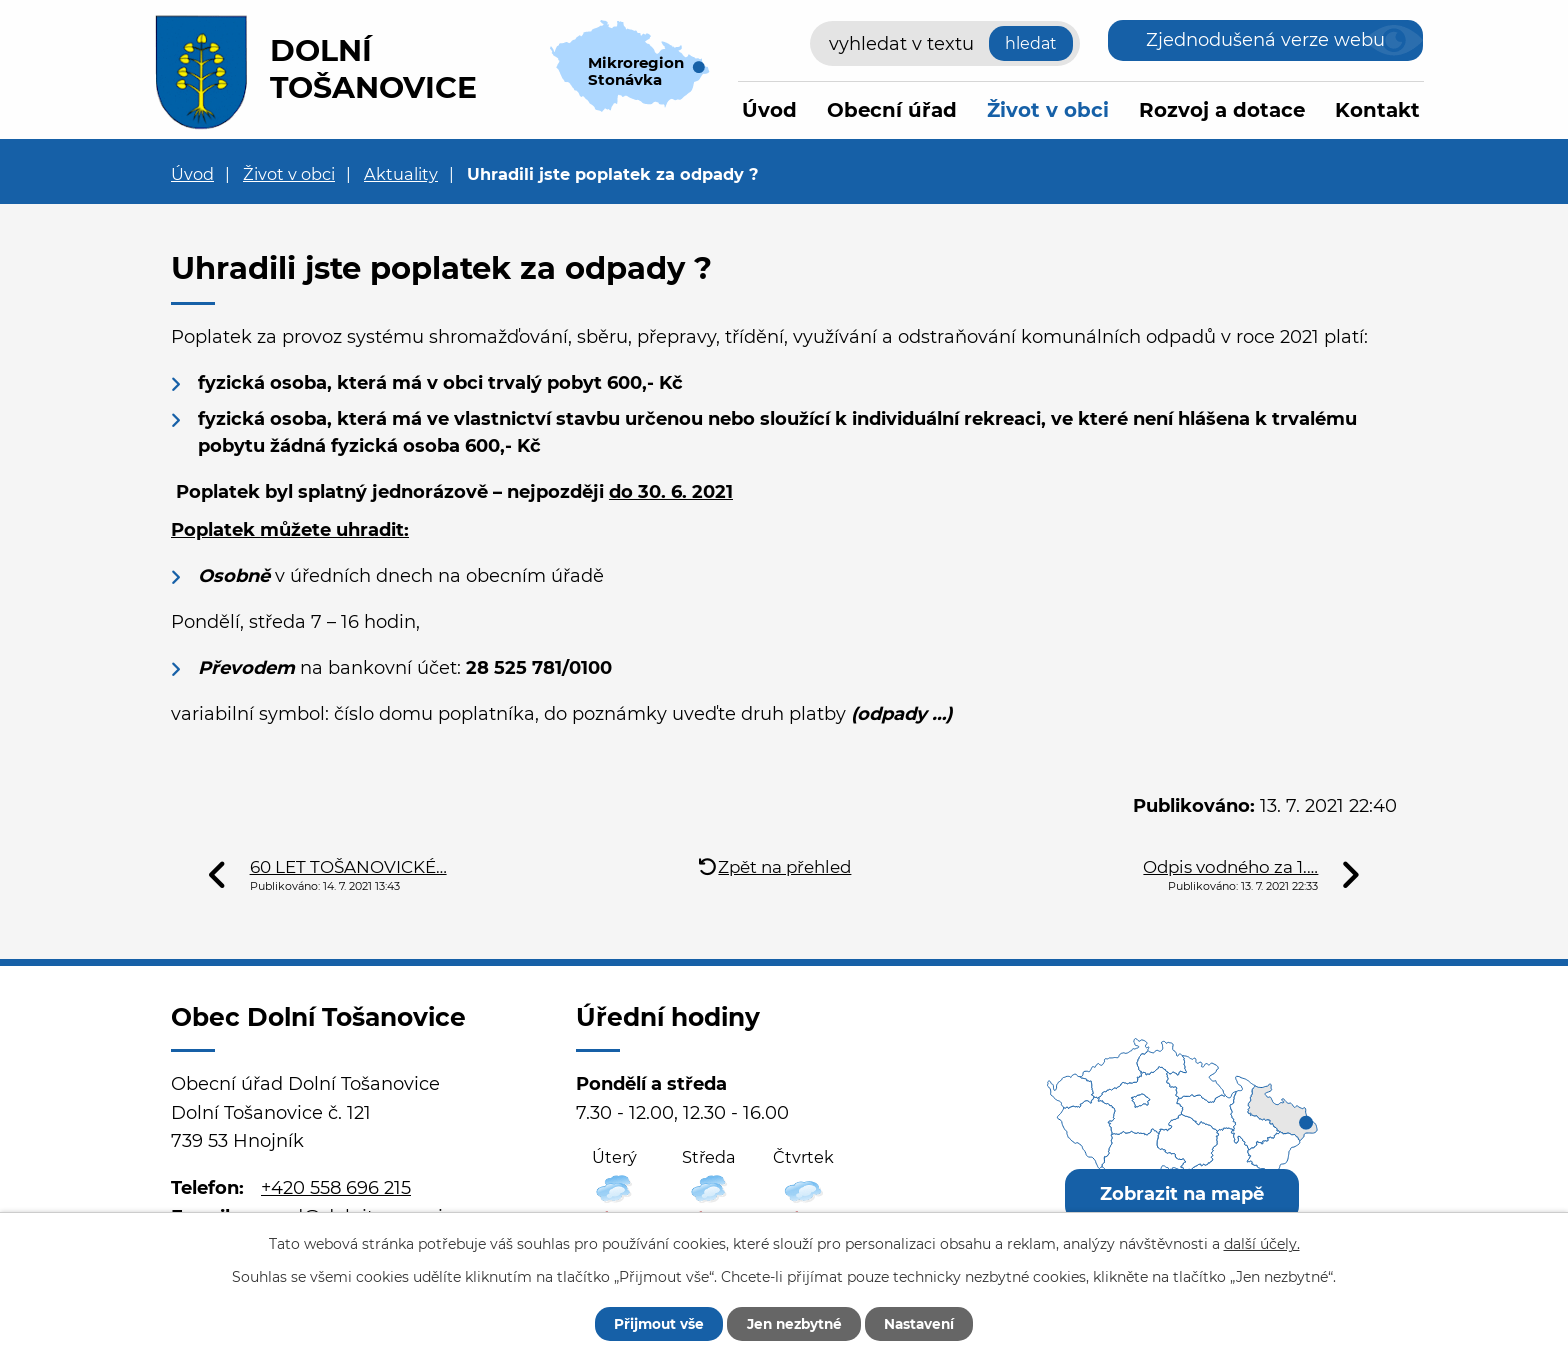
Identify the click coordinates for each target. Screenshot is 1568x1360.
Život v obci (1048, 110)
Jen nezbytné (793, 1323)
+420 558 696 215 (336, 1188)
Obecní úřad (892, 110)
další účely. (1262, 1243)
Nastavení (926, 1323)
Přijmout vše (651, 1323)
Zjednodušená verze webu (1265, 40)
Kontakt (1377, 110)
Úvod (769, 110)
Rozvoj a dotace (1222, 110)
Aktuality (401, 174)
